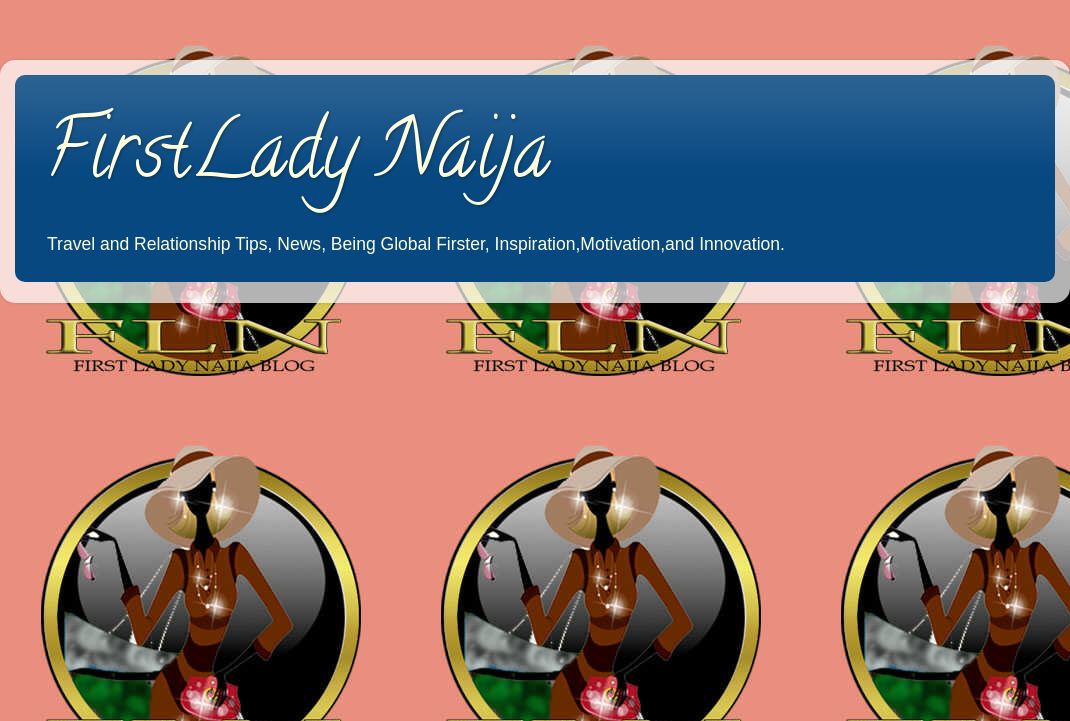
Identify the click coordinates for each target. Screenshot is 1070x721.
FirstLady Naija (297, 159)
